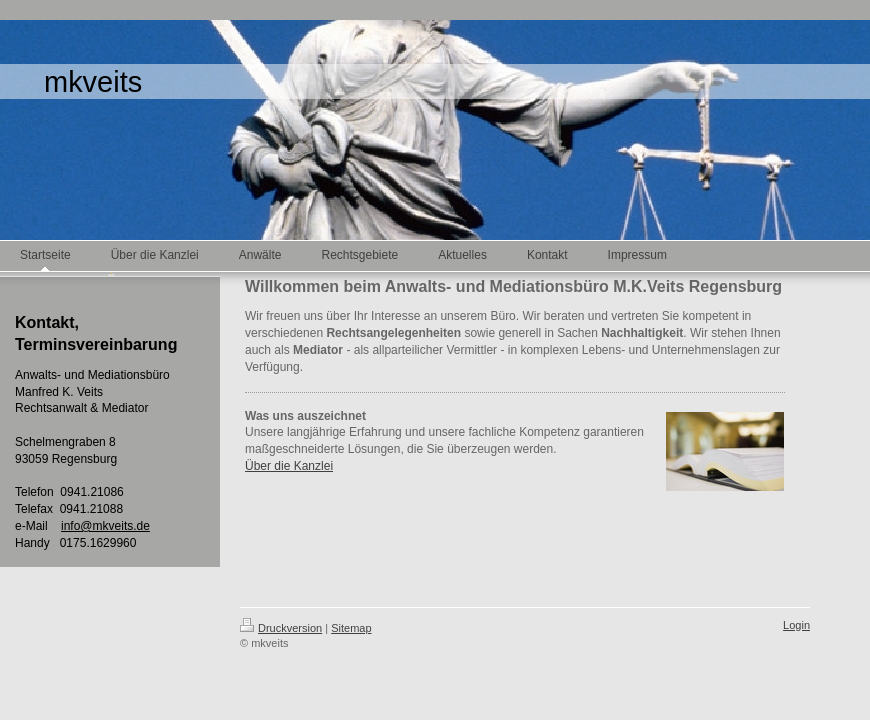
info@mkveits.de (105, 526)
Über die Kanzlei (289, 466)
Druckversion (281, 628)
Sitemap (351, 628)
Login (796, 625)
